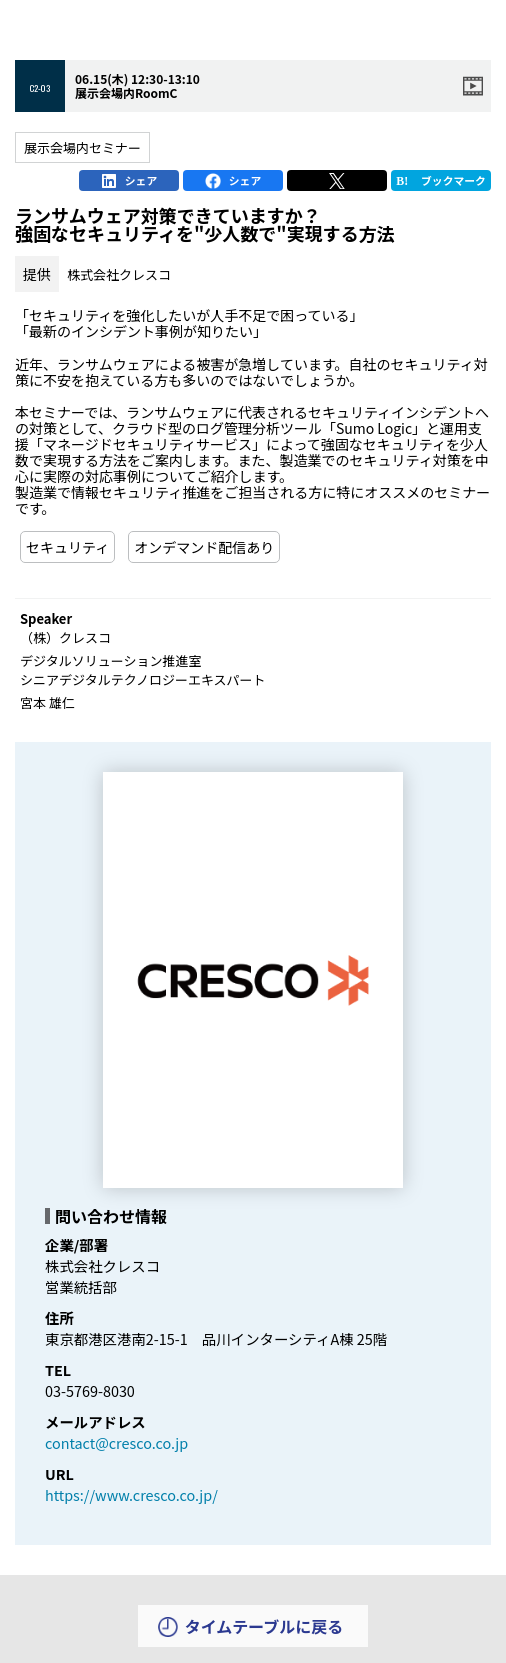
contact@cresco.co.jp (116, 1442)
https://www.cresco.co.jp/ (131, 1494)
